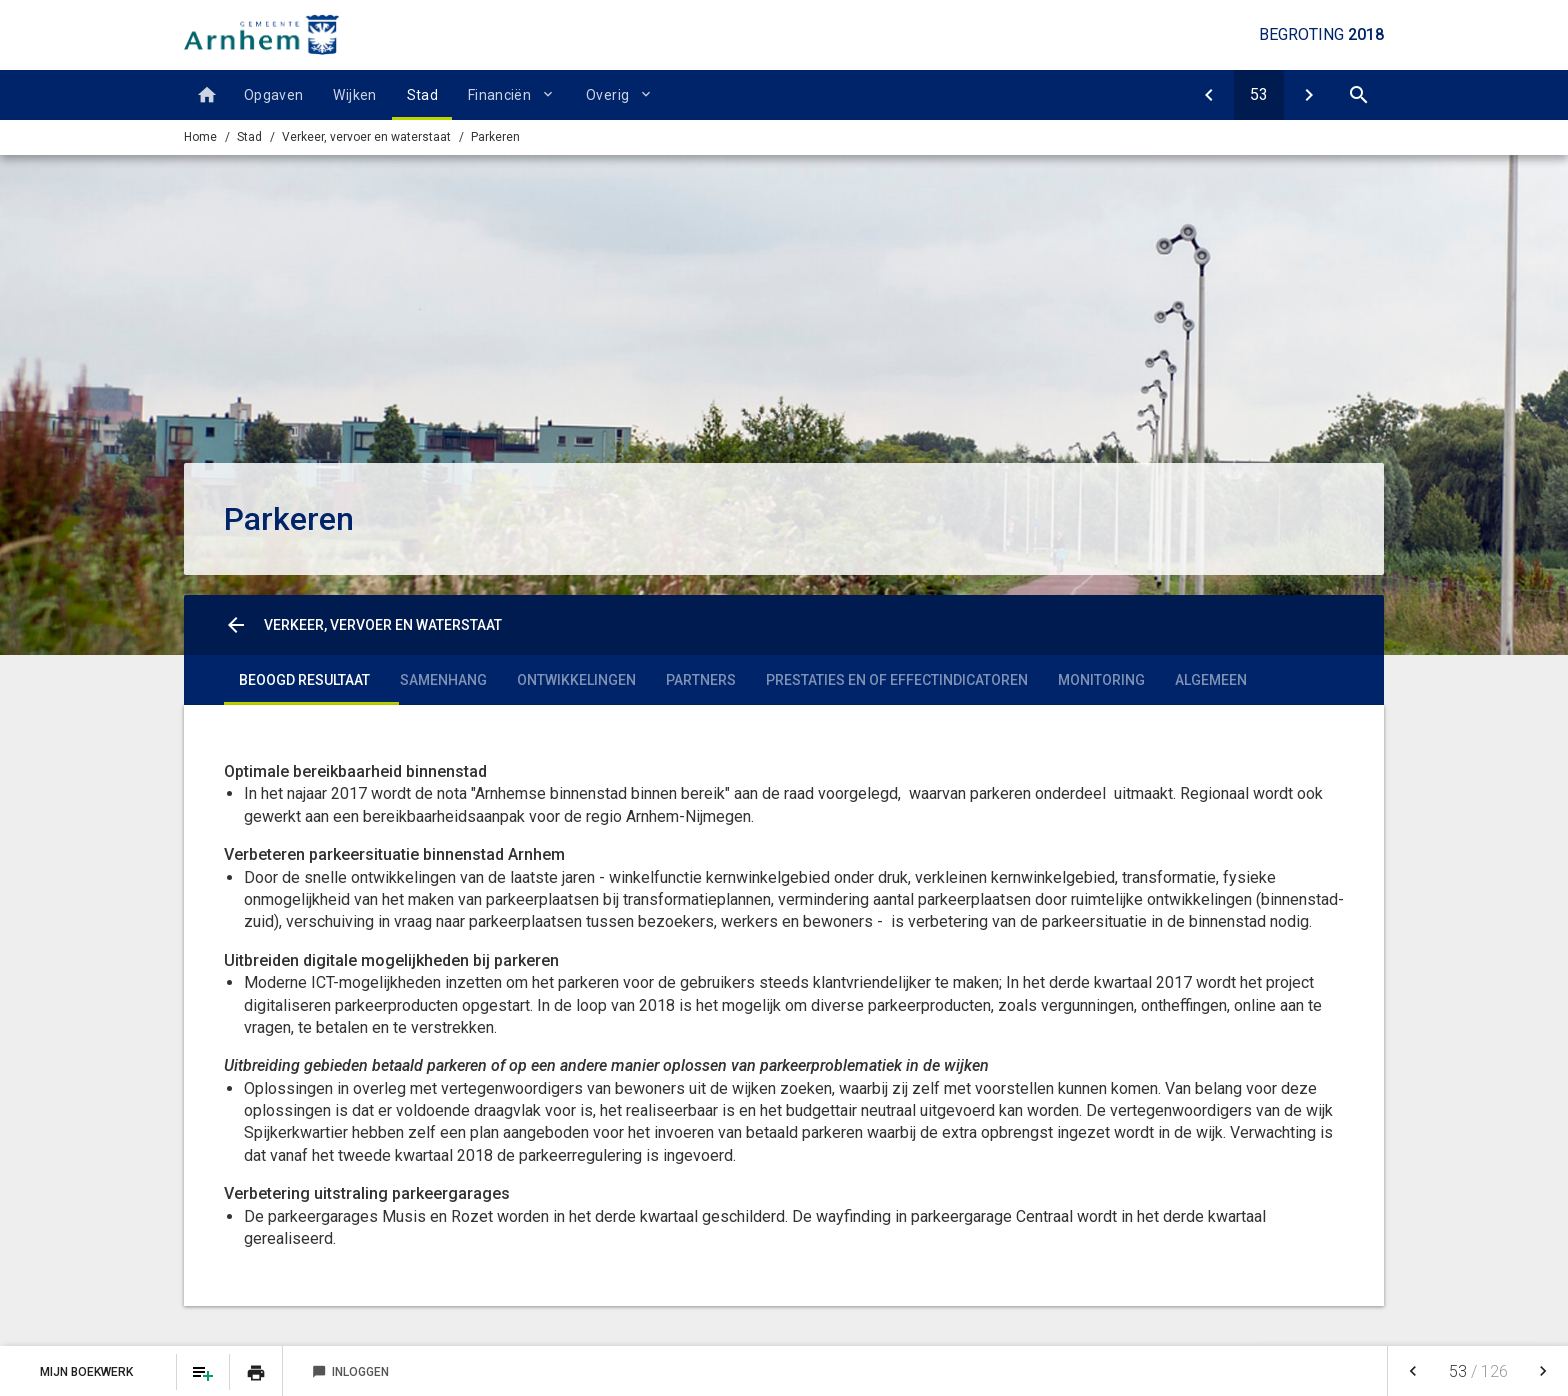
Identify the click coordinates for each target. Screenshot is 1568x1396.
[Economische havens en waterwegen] (1309, 95)
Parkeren (495, 137)
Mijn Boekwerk (88, 1372)
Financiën (499, 95)
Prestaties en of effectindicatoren (897, 680)
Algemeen (1211, 680)
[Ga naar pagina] (1259, 95)
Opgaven (273, 95)
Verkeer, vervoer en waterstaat (366, 137)
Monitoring (1101, 680)
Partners (701, 680)
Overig (607, 95)
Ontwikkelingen (576, 680)
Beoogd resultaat (304, 680)
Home (200, 137)
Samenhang (443, 680)
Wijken (354, 95)
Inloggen (350, 1372)
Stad (422, 95)
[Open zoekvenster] (1359, 95)
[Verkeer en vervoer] (1209, 95)
